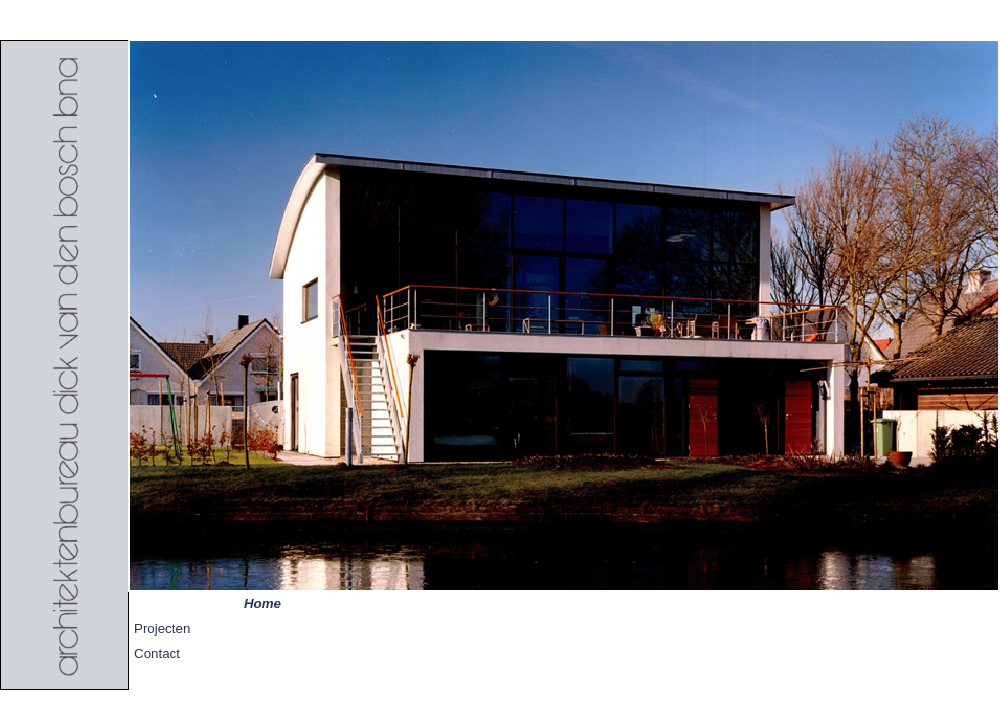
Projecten (162, 628)
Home (262, 603)
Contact (157, 653)
